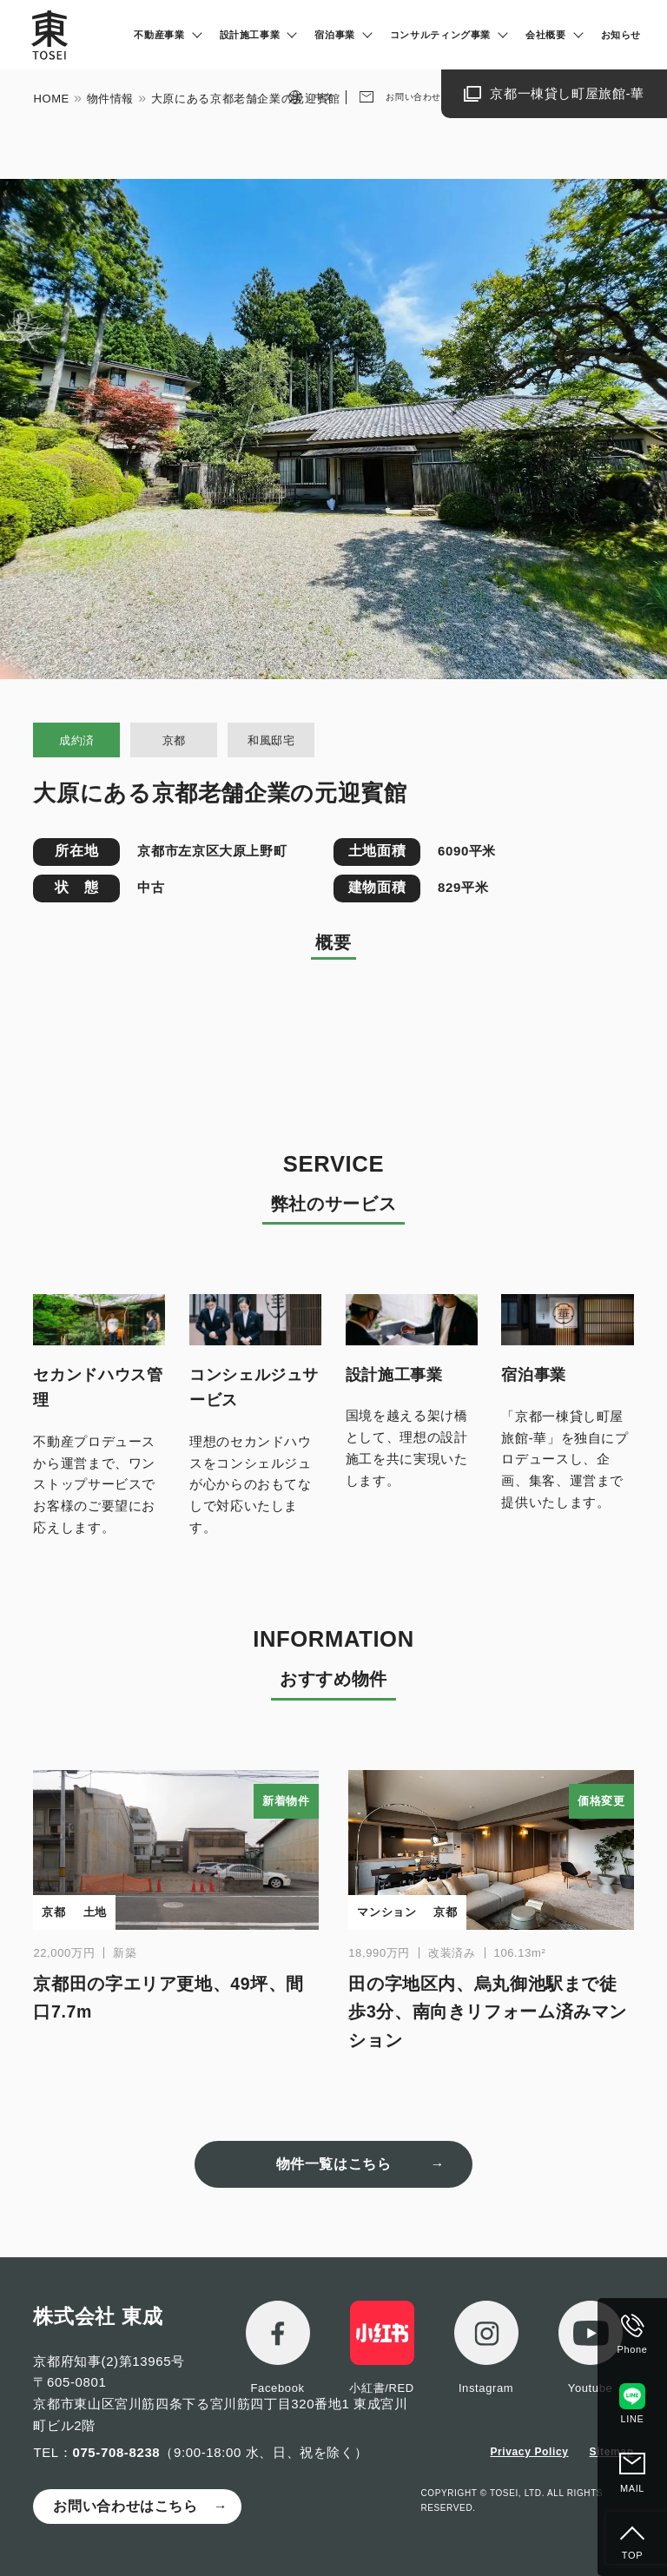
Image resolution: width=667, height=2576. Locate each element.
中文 (323, 97)
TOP (632, 2555)
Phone (632, 2349)
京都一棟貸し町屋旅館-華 (567, 93)
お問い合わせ (413, 97)
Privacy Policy (529, 2452)
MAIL (632, 2488)
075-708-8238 (116, 2452)
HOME (51, 98)
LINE (632, 2419)
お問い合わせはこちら (125, 2506)
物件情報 (111, 98)
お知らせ (621, 35)
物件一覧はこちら (334, 2164)
